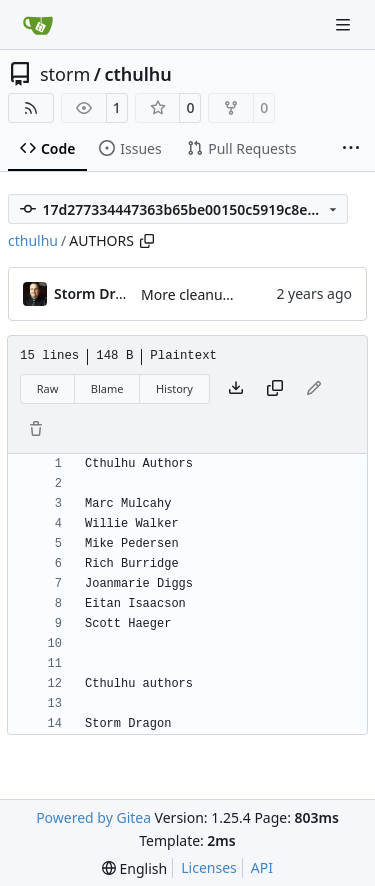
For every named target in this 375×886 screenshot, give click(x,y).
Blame (107, 388)
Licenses (209, 867)
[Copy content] (275, 389)
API (262, 867)
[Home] (38, 25)
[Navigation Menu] (345, 24)
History (174, 388)
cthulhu (137, 74)
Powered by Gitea (93, 817)
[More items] (351, 149)
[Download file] (236, 389)
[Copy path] (147, 241)
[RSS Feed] (31, 108)
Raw (48, 388)
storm (65, 74)
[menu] (134, 868)
